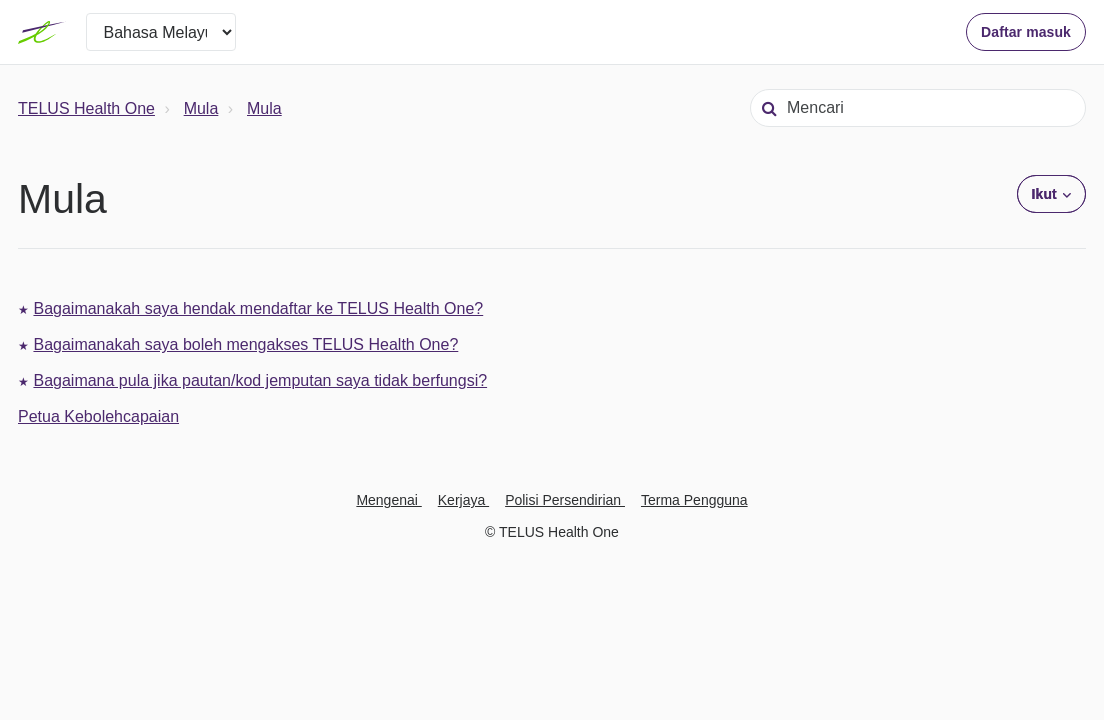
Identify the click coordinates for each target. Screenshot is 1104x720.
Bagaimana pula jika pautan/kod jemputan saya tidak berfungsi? (260, 380)
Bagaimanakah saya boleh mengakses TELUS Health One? (245, 344)
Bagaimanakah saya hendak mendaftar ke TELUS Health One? (258, 308)
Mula (201, 108)
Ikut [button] (1044, 194)
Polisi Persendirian (565, 500)
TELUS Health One (86, 108)
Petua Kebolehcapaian (98, 416)
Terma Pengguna (694, 500)
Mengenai (388, 500)
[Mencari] (918, 108)
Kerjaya (463, 500)
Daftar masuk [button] (1026, 32)
